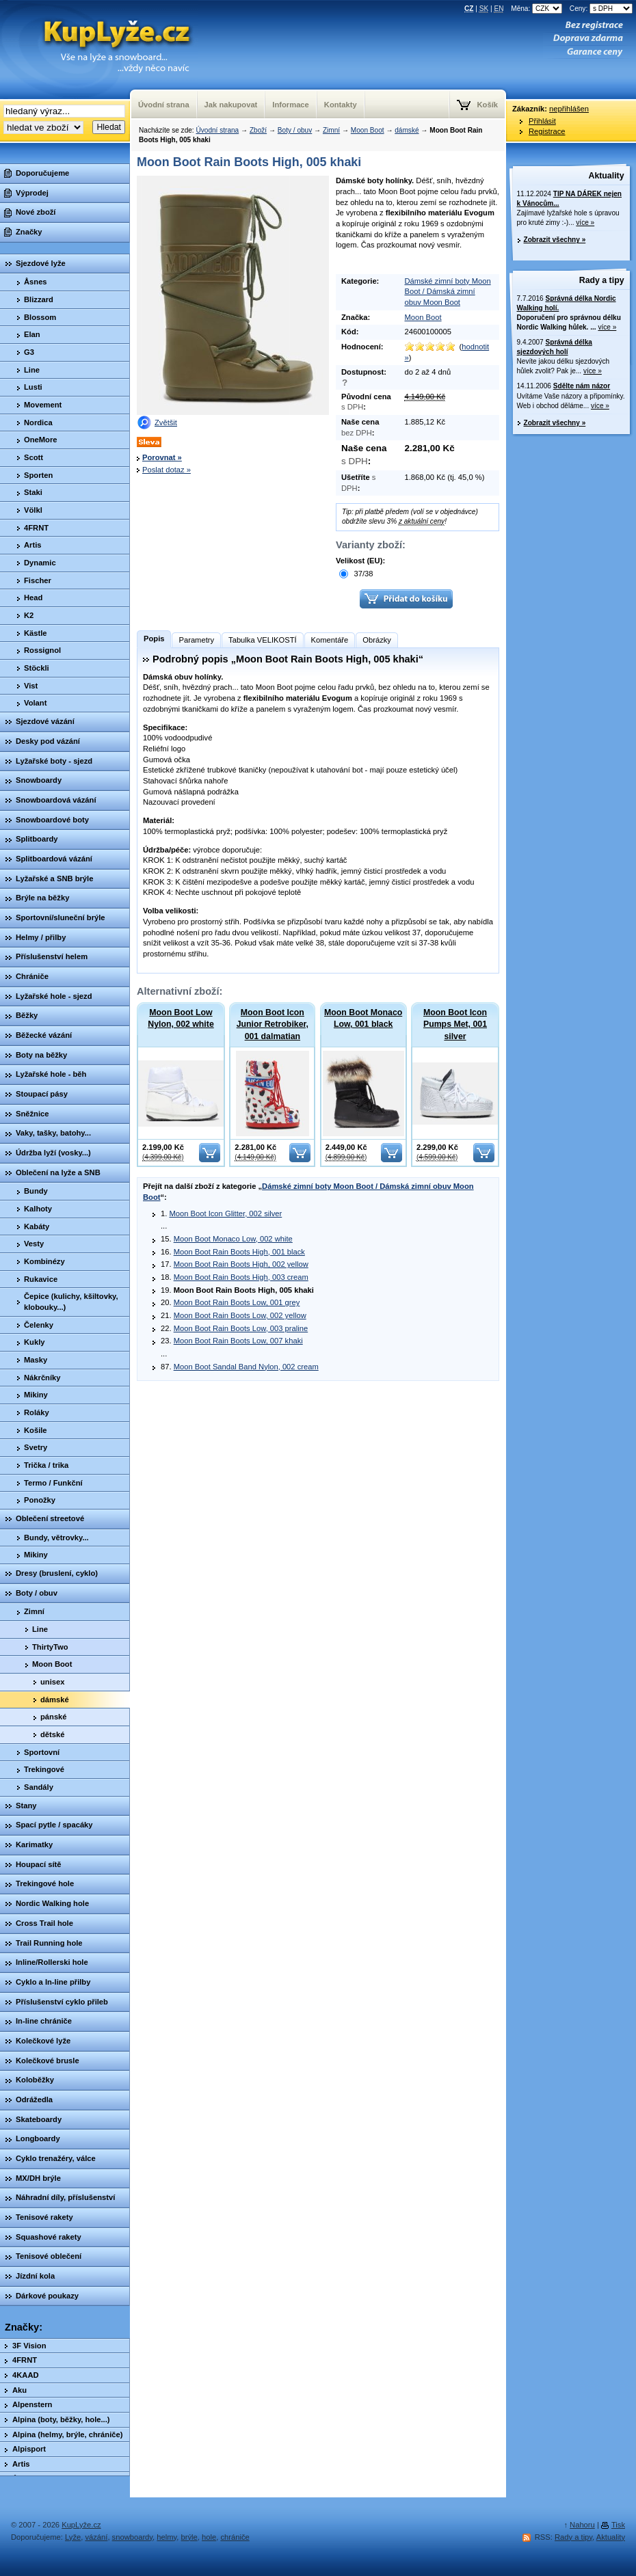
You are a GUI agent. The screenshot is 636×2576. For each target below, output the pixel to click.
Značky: (23, 2327)
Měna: (537, 8)
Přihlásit (542, 121)
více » (585, 222)
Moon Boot (367, 130)
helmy (166, 2537)
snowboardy (132, 2537)
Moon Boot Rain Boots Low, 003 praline (241, 1328)
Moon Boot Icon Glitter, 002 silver (225, 1213)
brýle (189, 2537)
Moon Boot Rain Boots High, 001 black (239, 1252)
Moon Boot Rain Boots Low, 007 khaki (238, 1341)
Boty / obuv (295, 130)
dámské (407, 130)
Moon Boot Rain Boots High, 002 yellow (241, 1264)
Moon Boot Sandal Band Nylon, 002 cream (246, 1367)
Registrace (547, 131)
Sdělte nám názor (581, 386)
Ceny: (601, 8)
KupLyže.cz (81, 2525)
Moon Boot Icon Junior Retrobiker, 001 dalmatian (272, 1024)
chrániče (234, 2537)
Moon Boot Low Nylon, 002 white (180, 1018)
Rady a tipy (601, 280)
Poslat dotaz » (166, 470)
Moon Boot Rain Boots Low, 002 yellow (240, 1315)
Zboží (258, 130)
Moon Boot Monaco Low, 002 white (233, 1239)
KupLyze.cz (99, 49)
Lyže (73, 2537)
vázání (96, 2537)
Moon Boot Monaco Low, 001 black (363, 1018)
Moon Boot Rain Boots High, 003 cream (241, 1277)
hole (209, 2537)
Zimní (331, 130)
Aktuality (606, 175)
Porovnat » (162, 457)
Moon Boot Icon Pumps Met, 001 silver (455, 1024)
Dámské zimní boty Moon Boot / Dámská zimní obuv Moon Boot (447, 291)
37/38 (356, 574)
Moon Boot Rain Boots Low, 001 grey (237, 1302)
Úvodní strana (217, 130)
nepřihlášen (569, 109)
